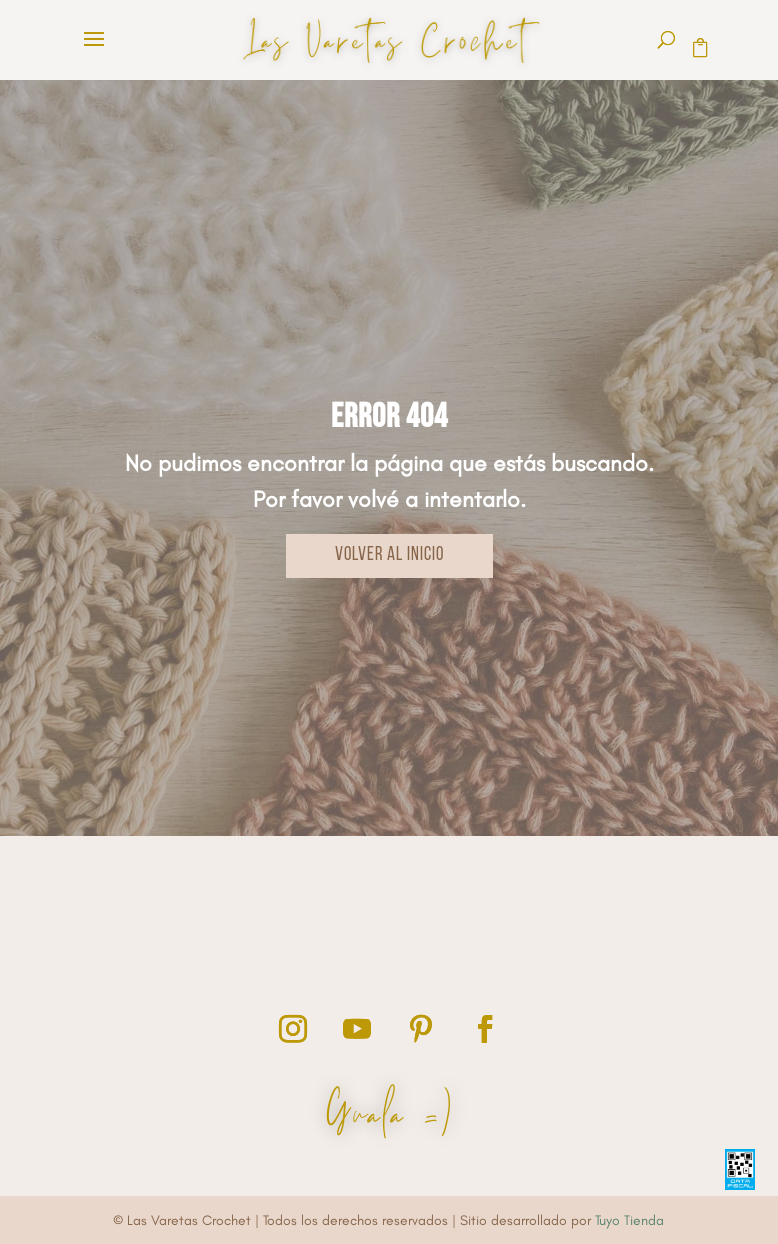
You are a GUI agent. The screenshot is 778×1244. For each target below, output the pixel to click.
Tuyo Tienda (629, 1220)
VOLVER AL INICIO (389, 555)
